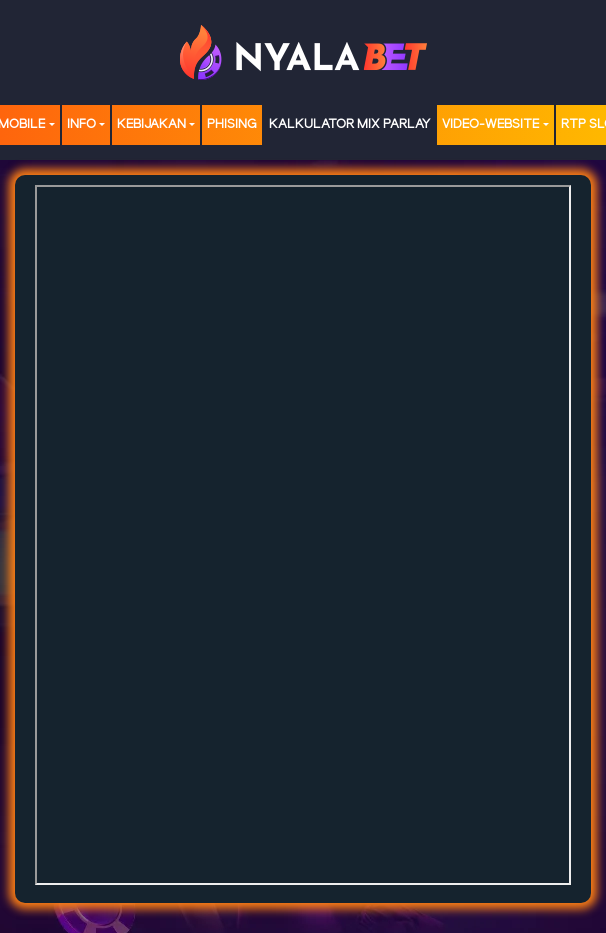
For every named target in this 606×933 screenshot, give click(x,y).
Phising (232, 124)
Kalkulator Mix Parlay (349, 124)
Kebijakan (151, 124)
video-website (490, 124)
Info (81, 124)
